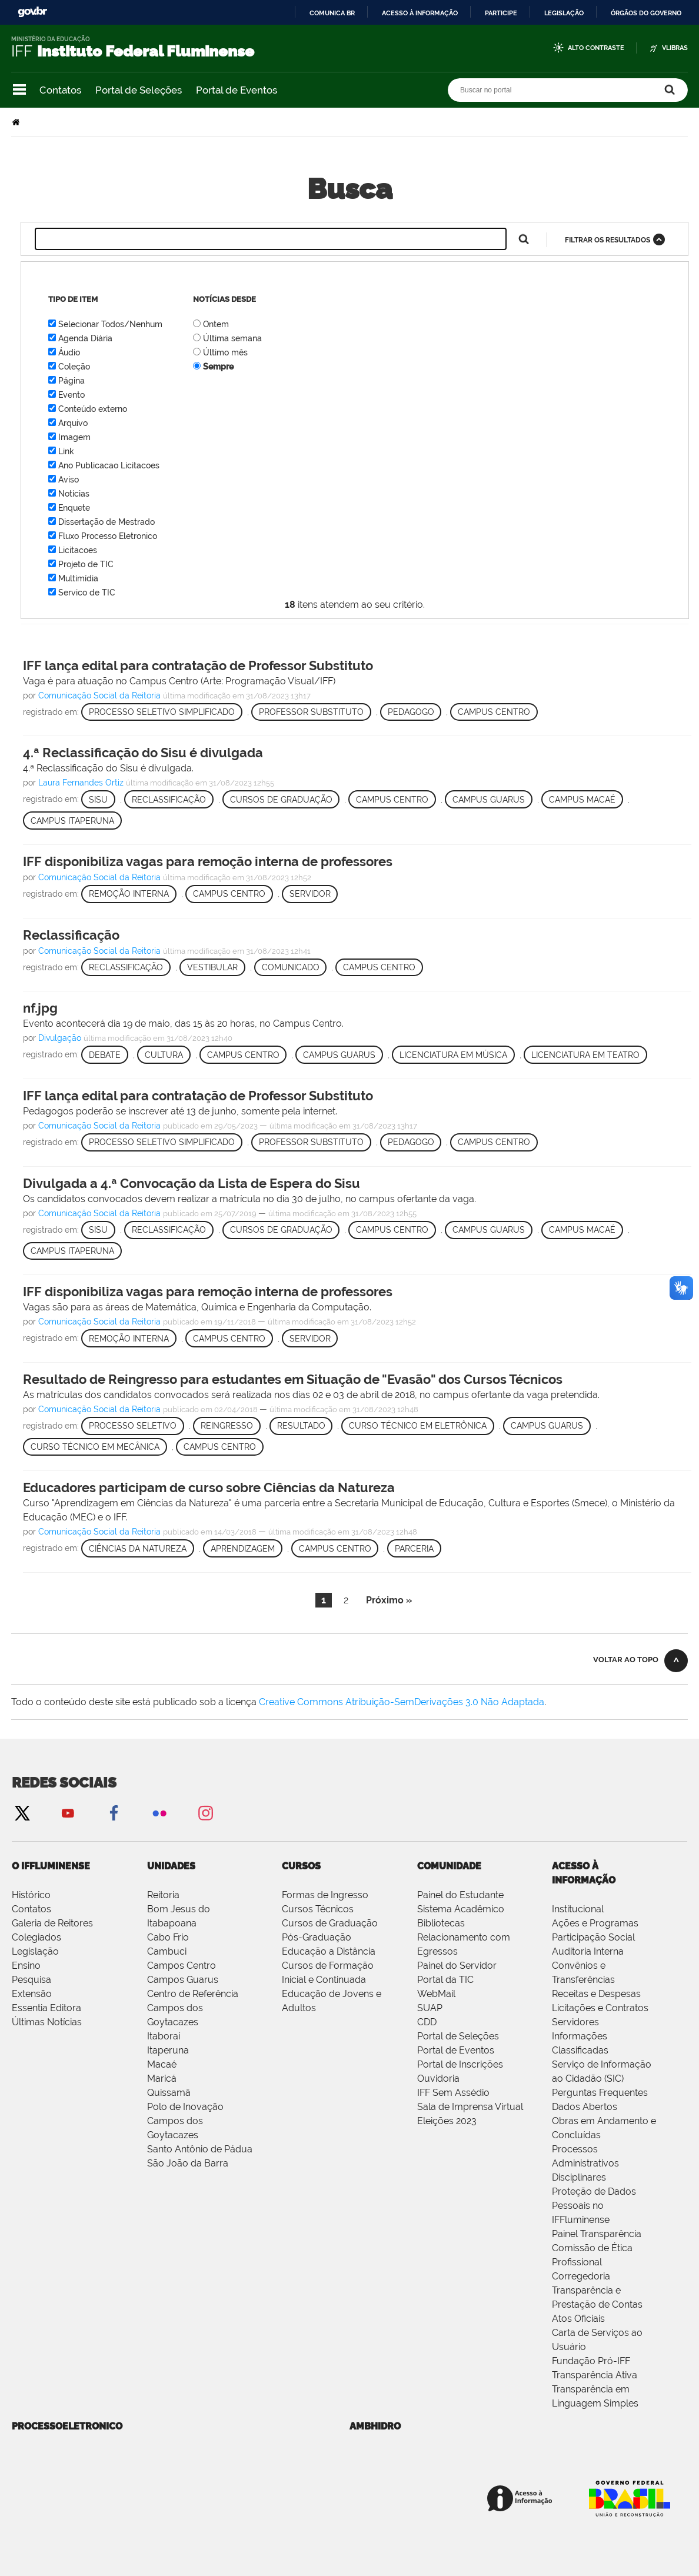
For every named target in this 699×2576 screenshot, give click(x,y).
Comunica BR (332, 13)
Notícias (73, 493)
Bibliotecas (441, 1923)
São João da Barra (187, 2163)
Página (71, 380)
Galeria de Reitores (52, 1923)
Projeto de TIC (86, 564)
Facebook (114, 1812)
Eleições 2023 (447, 2120)
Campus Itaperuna (72, 821)
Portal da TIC (445, 1979)
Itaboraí (163, 2036)
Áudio (69, 352)
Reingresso (227, 1425)
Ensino (26, 1965)
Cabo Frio (168, 1937)
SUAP (429, 2007)
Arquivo (73, 423)
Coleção (74, 366)
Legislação (564, 13)
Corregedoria (581, 2276)
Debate (105, 1055)
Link (66, 451)
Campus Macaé (582, 799)
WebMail (436, 1993)
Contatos (60, 90)
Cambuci (167, 1951)
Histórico (31, 1895)
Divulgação (59, 1038)
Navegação (19, 89)
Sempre (218, 366)
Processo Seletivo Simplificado (162, 712)
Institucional (578, 1909)
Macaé (162, 2064)
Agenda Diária (85, 338)
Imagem (74, 437)
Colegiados (36, 1937)
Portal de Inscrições (460, 2064)
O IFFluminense (51, 1866)
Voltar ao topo (625, 1659)
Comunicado (290, 967)
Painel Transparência (596, 2233)
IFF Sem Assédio (453, 2092)
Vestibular (212, 967)
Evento (71, 395)
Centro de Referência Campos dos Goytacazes (192, 2008)
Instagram (205, 1812)
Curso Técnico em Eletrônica (418, 1425)
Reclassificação (169, 799)
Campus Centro (494, 712)
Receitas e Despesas (596, 1993)
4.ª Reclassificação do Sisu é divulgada (143, 752)
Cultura (164, 1055)
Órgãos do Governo (646, 13)
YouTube (68, 1812)
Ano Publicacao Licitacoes (108, 465)
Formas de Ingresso (325, 1895)
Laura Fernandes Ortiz (82, 782)
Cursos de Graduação (281, 799)
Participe (501, 13)
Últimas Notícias (47, 2022)
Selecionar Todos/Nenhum (110, 324)
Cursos (301, 1866)
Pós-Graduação (316, 1937)
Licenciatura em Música (453, 1055)
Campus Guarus (488, 799)
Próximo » (389, 1600)
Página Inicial (17, 122)
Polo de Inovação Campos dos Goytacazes (185, 2121)
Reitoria (163, 1895)
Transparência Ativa (594, 2375)
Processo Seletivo (133, 1425)
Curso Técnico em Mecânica (95, 1447)
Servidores (575, 2022)
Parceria (414, 1548)
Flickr (159, 1812)
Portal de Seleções (138, 90)
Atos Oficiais (578, 2318)
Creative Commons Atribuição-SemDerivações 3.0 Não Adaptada (401, 1702)
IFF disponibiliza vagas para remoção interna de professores (207, 861)
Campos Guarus (182, 1979)
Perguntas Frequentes (600, 2092)
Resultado (301, 1425)
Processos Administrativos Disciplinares (585, 2163)
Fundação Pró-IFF (591, 2361)
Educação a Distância (328, 1951)
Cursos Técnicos (318, 1909)
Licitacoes (77, 550)
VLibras (675, 48)
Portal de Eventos (236, 90)
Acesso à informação (420, 13)
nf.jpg (40, 1008)
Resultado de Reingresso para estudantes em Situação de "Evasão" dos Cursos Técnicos (292, 1379)
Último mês (225, 352)
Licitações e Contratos (600, 2007)
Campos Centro (181, 1965)
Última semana (232, 338)
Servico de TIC (86, 592)
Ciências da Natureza (138, 1548)
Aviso (68, 479)
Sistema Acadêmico (460, 1909)
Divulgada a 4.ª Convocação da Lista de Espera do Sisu (191, 1183)
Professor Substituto (311, 712)
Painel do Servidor (457, 1965)
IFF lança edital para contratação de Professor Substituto (198, 665)
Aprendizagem (243, 1548)
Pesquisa (31, 1979)
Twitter (22, 1812)
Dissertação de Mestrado (106, 522)
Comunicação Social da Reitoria (99, 695)
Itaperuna (168, 2050)
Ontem (216, 324)
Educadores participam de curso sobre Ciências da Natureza (209, 1487)
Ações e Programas (595, 1923)
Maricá (162, 2078)
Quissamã (169, 2092)
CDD (427, 2022)
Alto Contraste (596, 48)
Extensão (32, 1993)
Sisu (98, 799)
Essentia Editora (46, 2007)
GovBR (32, 12)
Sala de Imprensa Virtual (470, 2106)
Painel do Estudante (460, 1895)
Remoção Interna (129, 893)
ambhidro (375, 2426)
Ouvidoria (438, 2078)
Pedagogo (411, 712)
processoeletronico (67, 2426)
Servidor (310, 893)
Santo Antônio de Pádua (199, 2149)
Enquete (74, 507)
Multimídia (78, 578)
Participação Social (593, 1937)
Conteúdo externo (92, 409)
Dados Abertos (584, 2106)
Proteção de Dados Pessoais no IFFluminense (594, 2205)
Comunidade (449, 1866)
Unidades (171, 1866)
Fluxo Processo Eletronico (107, 536)
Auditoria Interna (588, 1951)
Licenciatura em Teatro (585, 1055)
